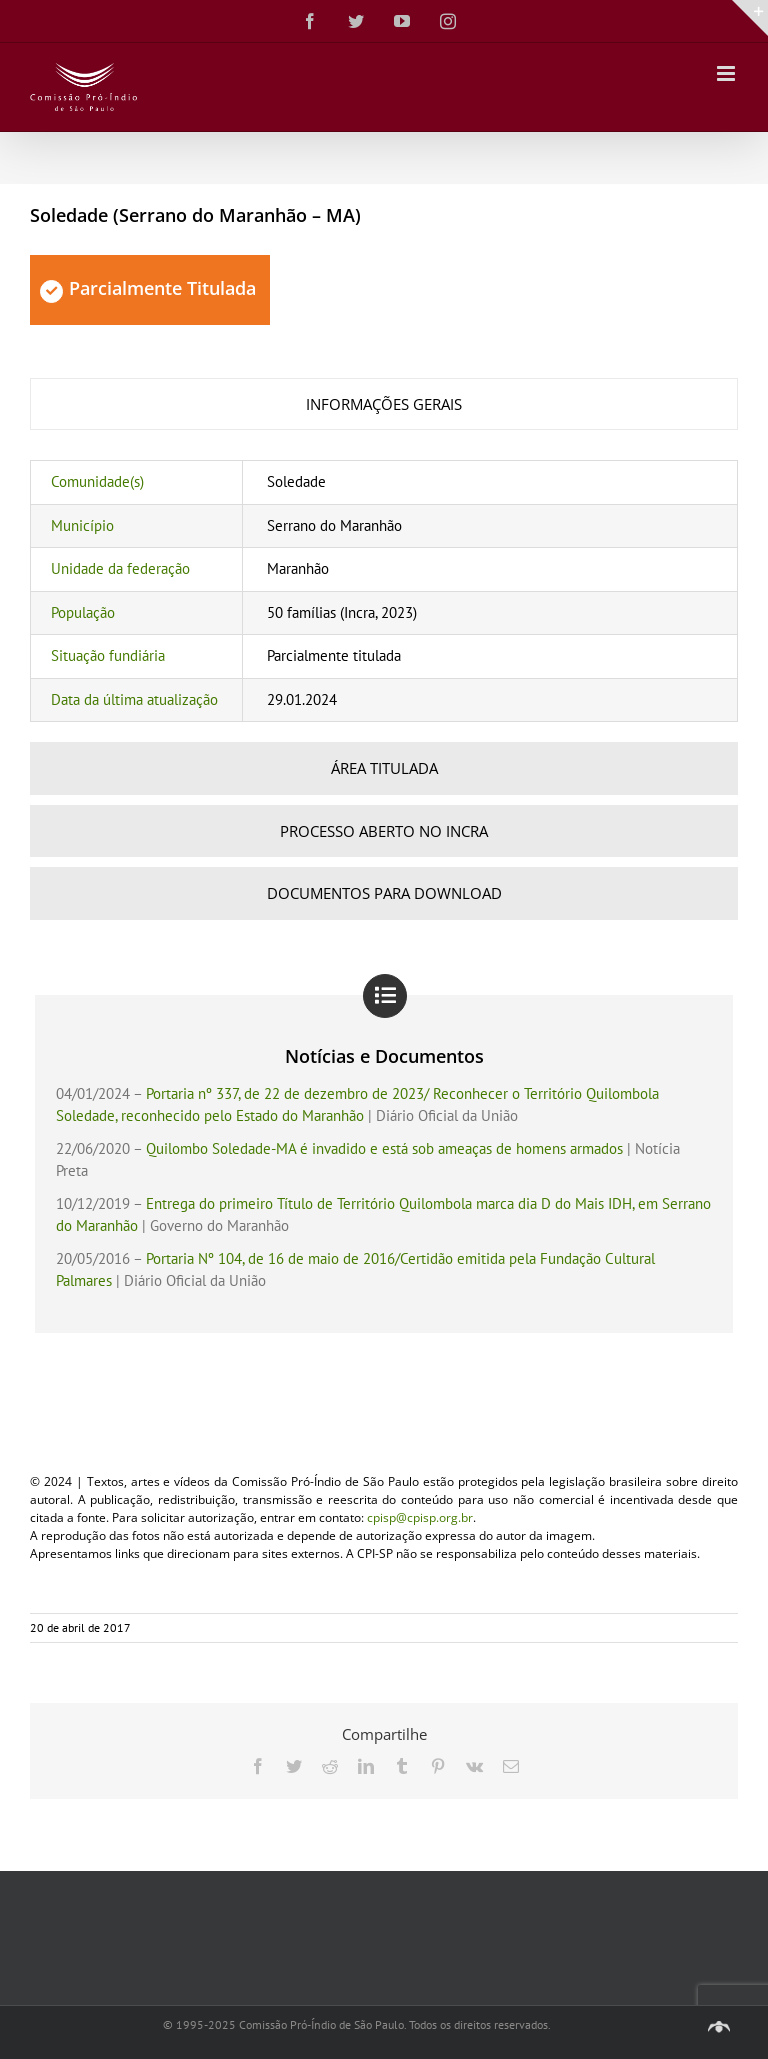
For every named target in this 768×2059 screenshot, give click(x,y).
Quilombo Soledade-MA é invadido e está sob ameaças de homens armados (384, 1148)
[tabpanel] (384, 591)
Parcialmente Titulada (148, 288)
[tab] (384, 404)
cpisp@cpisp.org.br (420, 1517)
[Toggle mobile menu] (727, 73)
